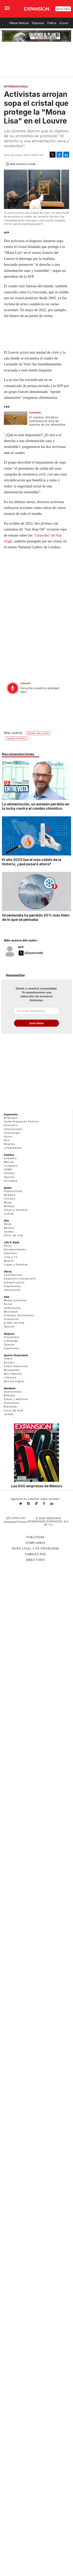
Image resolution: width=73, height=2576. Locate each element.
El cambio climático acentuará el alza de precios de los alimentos (47, 421)
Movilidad (11, 1311)
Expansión (11, 1114)
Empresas (38, 23)
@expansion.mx (36, 1503)
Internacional (16, 86)
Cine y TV (11, 1257)
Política (51, 23)
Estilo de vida (13, 1235)
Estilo (8, 1245)
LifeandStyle (13, 1147)
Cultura (9, 1213)
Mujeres (9, 1144)
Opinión (9, 1177)
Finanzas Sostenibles (19, 1315)
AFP (21, 947)
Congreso (11, 1165)
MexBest (10, 1388)
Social (8, 1304)
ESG (6, 1140)
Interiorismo (12, 1289)
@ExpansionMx (33, 952)
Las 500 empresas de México (36, 1486)
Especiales (11, 1348)
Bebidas (9, 1395)
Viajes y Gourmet (16, 1209)
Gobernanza (12, 1307)
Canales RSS (35, 1554)
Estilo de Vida (13, 1410)
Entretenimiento (15, 1249)
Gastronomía (12, 1391)
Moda (8, 1202)
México (9, 1162)
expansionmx (23, 1504)
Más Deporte (13, 1373)
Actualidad (11, 1337)
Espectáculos (13, 1191)
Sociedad (10, 1180)
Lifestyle (10, 1377)
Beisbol (9, 1362)
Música (9, 1260)
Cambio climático (16, 738)
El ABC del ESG (14, 1323)
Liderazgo (11, 1340)
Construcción (13, 1275)
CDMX (8, 1169)
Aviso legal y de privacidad (35, 1548)
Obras (8, 1136)
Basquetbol (12, 1370)
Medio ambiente (15, 1300)
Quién (8, 1187)
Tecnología (12, 1132)
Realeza (9, 1195)
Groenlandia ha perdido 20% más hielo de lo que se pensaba (35, 917)
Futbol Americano (16, 1366)
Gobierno (10, 1158)
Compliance (36, 1542)
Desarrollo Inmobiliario (20, 1278)
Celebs (9, 1231)
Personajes (12, 1403)
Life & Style (11, 1242)
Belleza (9, 1206)
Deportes (10, 1253)
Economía (35, 412)
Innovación (11, 1319)
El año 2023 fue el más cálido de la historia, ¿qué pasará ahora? (31, 861)
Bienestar (10, 1406)
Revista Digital (63, 9)
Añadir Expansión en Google (23, 164)
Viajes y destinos (16, 1399)
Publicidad (35, 1537)
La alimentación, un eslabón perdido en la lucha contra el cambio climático (35, 806)
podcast (25, 683)
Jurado (8, 1414)
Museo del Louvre (38, 733)
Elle (6, 1220)
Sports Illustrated (16, 1355)
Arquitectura (12, 1286)
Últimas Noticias (19, 23)
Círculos (9, 1198)
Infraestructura (14, 1282)
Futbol (8, 1358)
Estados (9, 1173)
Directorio (35, 1559)
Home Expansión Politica (21, 1121)
